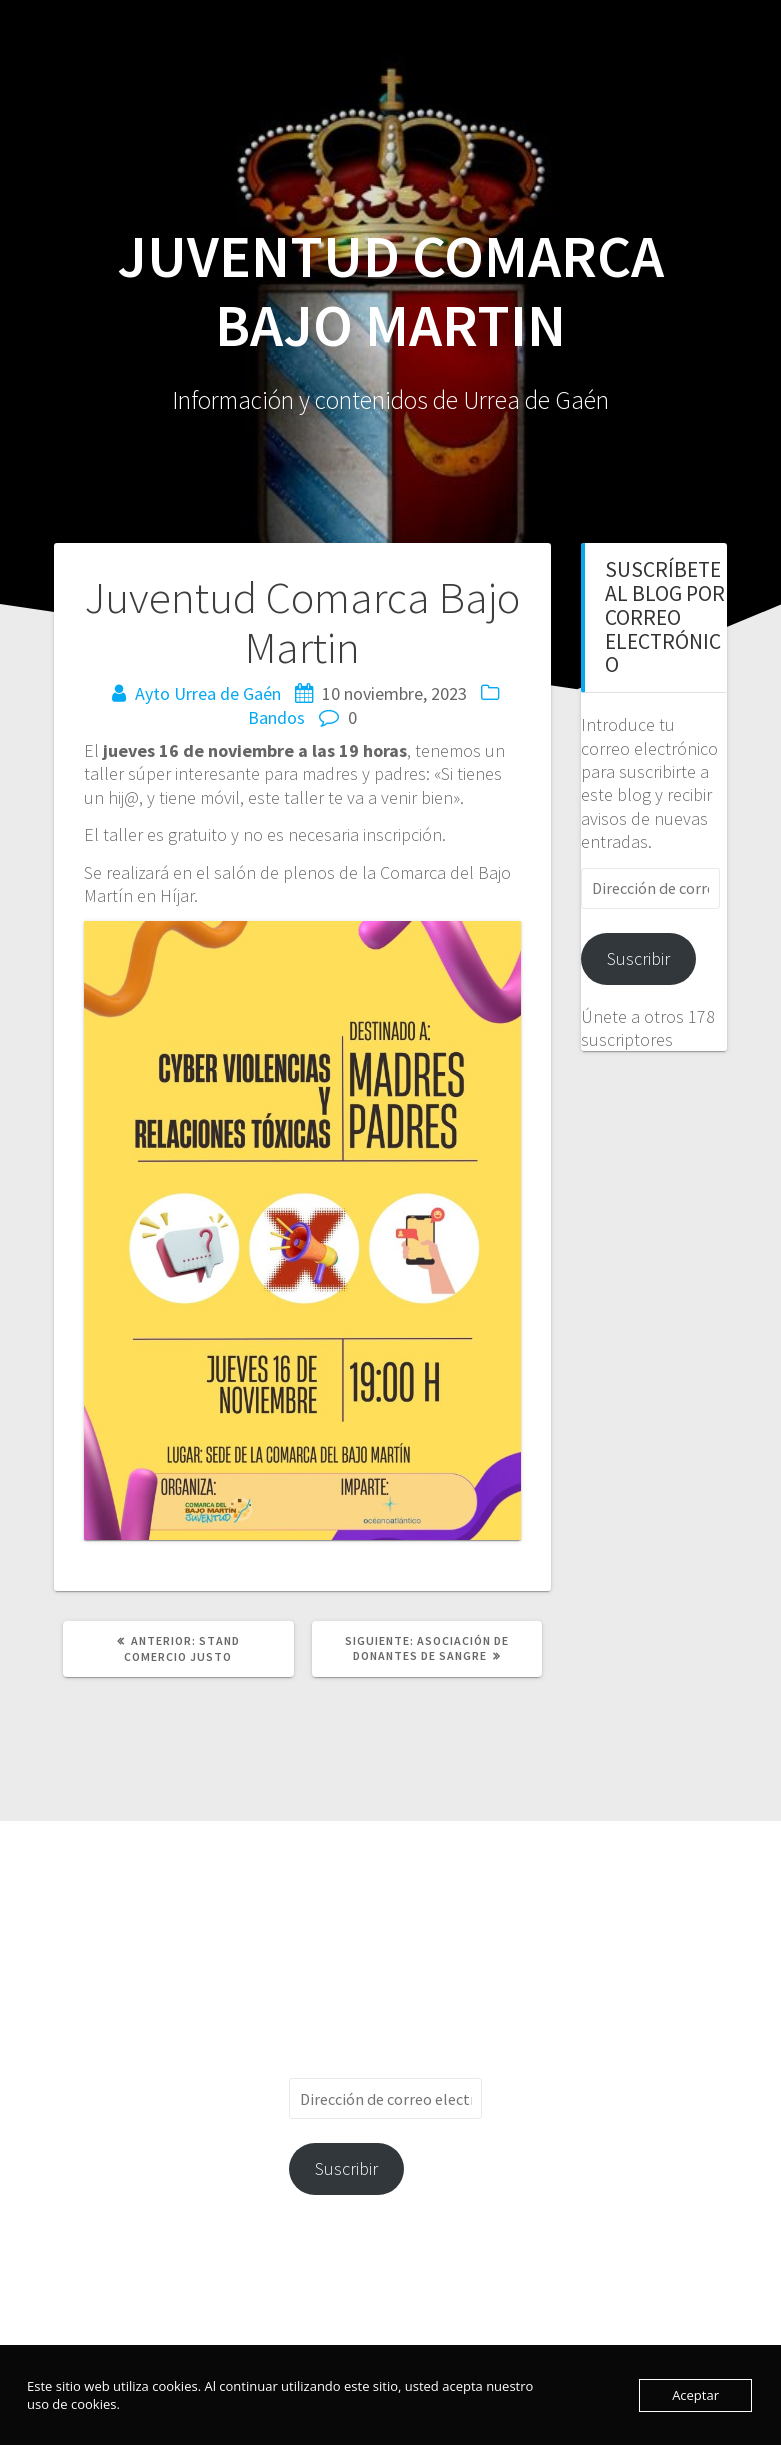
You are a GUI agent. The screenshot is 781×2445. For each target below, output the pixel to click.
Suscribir (638, 958)
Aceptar (695, 2395)
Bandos (276, 717)
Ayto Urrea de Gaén (208, 693)
